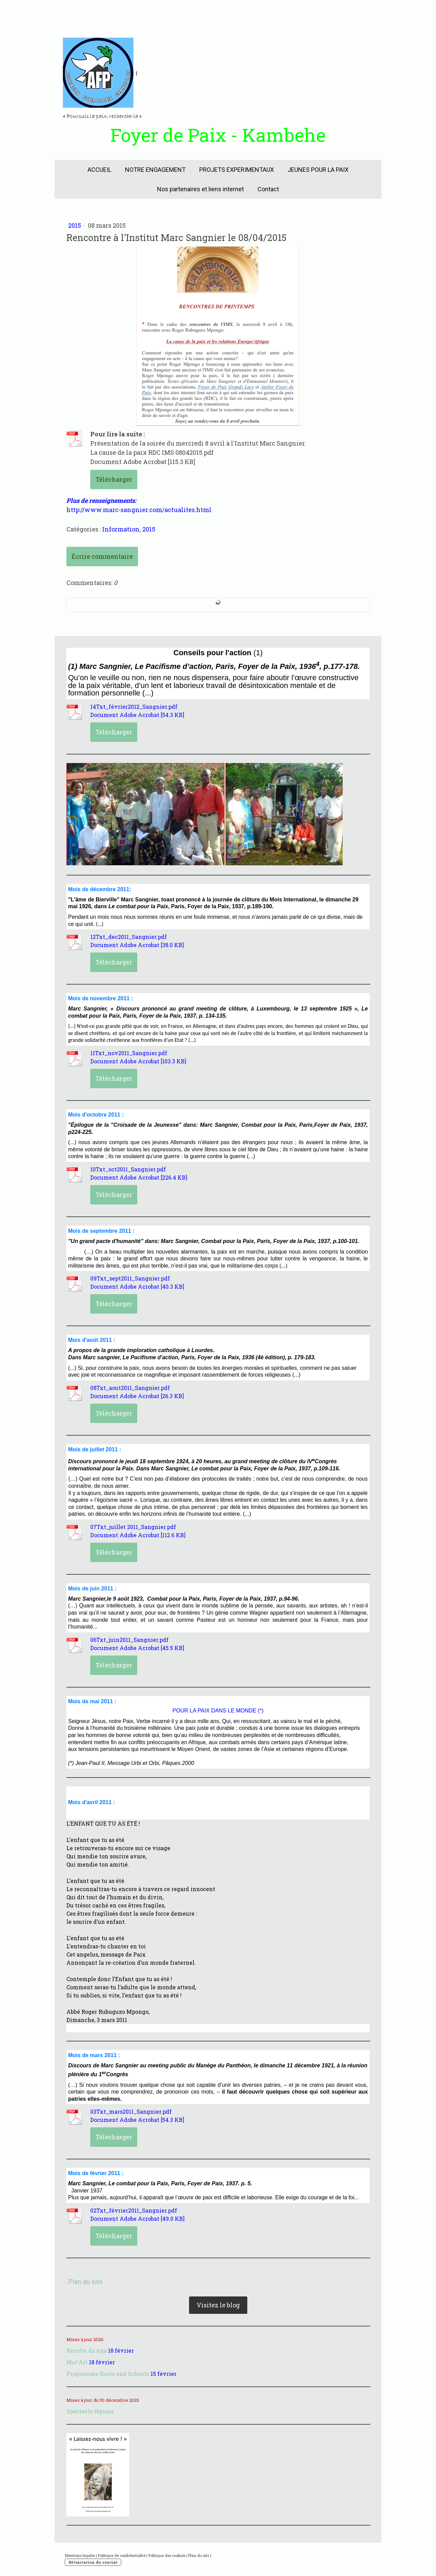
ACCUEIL (99, 169)
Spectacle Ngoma (90, 2411)
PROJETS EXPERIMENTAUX (236, 169)
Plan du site (198, 2555)
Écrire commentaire (102, 556)
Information (121, 529)
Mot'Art (77, 2362)
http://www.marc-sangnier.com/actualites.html (139, 510)
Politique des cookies (167, 2555)
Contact (268, 189)
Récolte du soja (86, 2350)
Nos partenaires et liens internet (200, 189)
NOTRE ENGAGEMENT (155, 169)
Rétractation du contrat (93, 2562)
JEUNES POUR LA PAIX (317, 169)
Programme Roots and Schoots (107, 2373)
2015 (75, 225)
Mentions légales (80, 2555)
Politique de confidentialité (121, 2555)
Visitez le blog (218, 2305)
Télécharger (113, 479)
